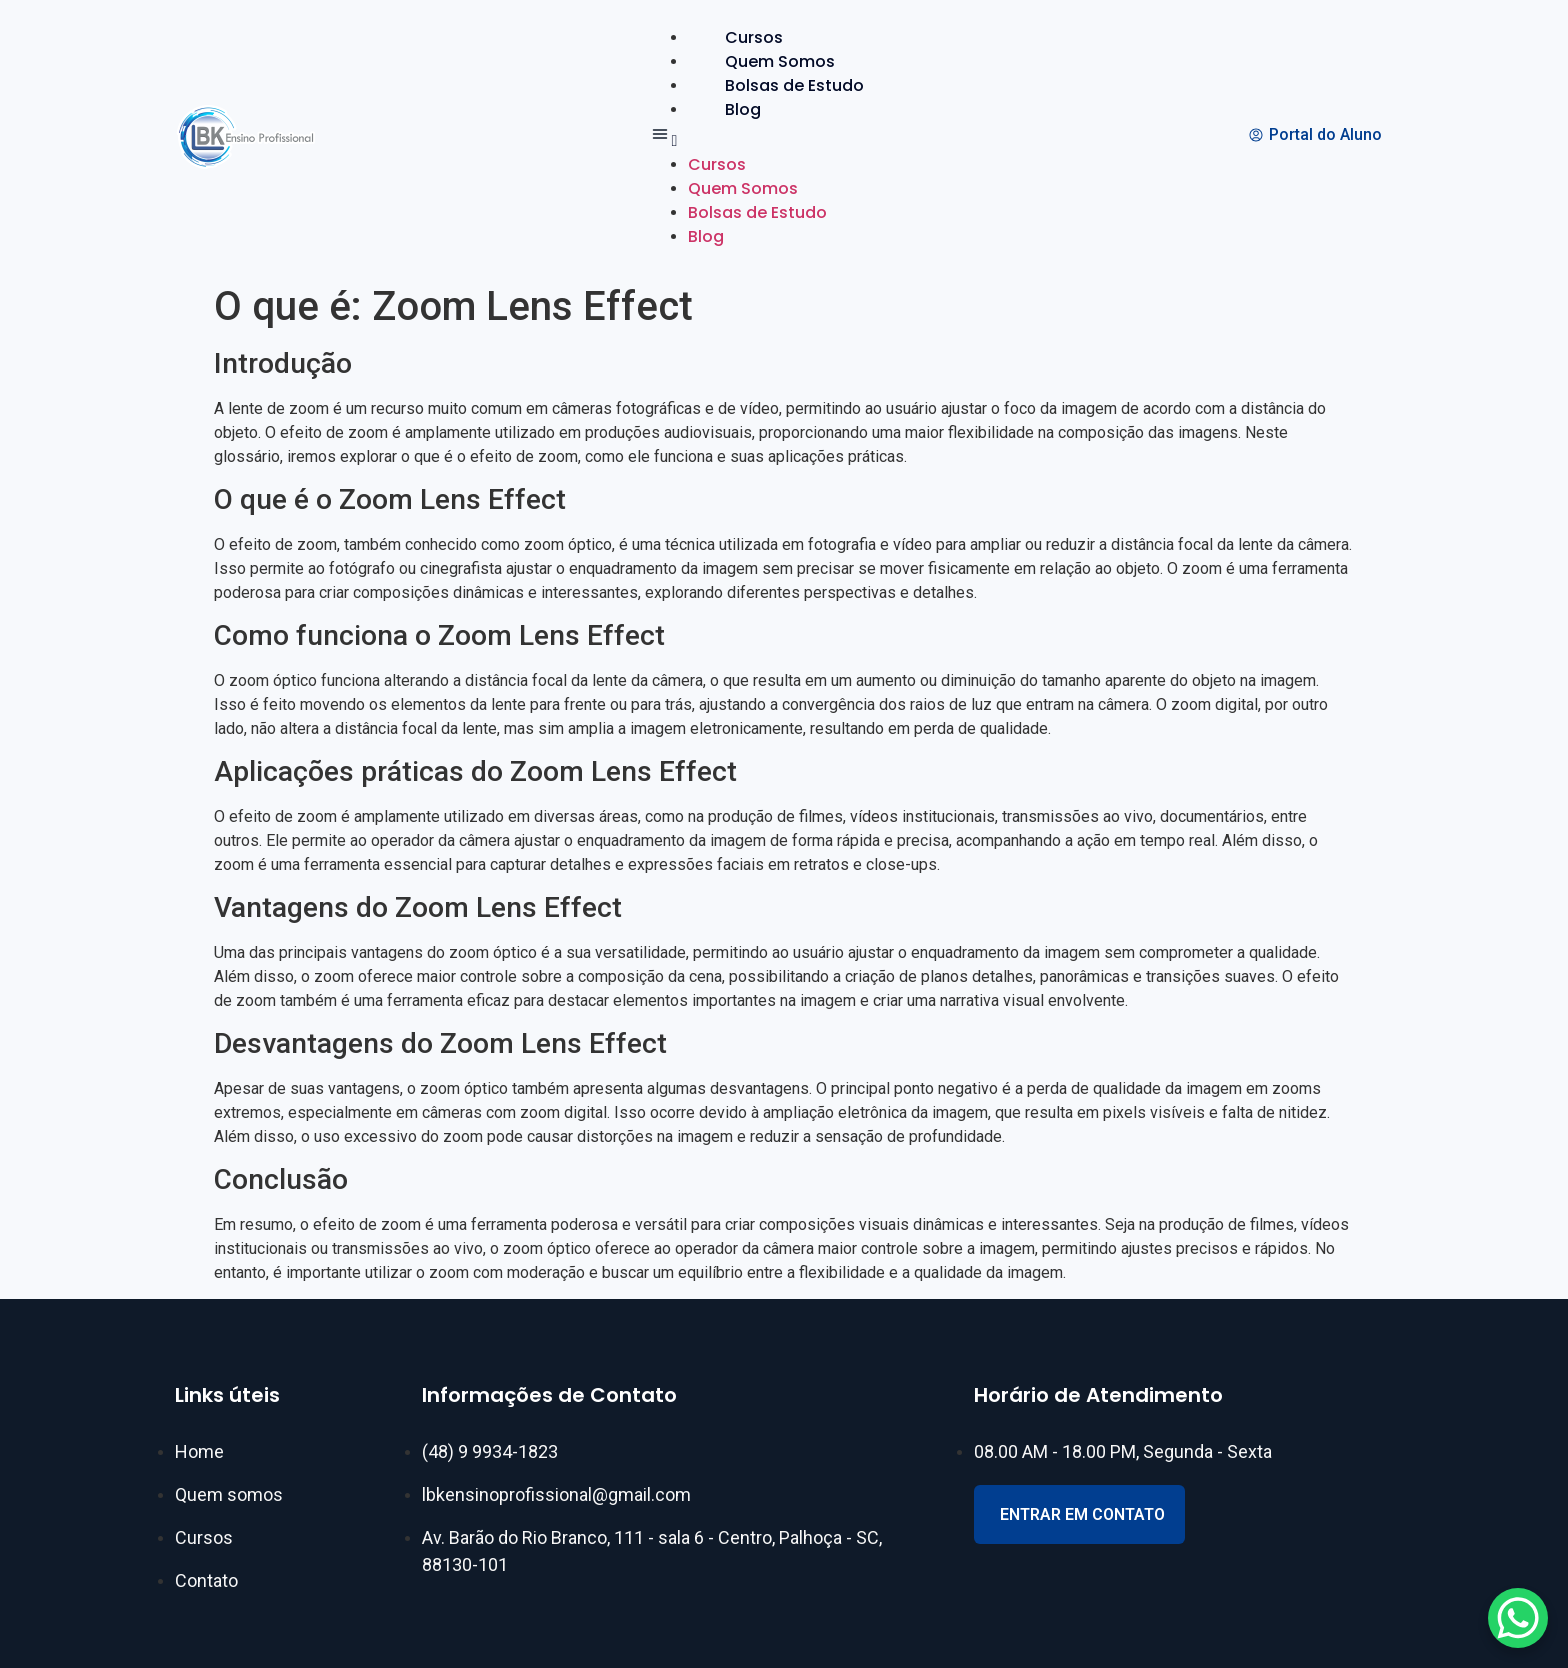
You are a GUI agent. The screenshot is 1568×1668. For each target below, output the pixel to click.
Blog (743, 109)
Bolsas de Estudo (794, 85)
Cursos (754, 37)
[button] (774, 137)
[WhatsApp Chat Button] (1518, 1618)
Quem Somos (780, 61)
